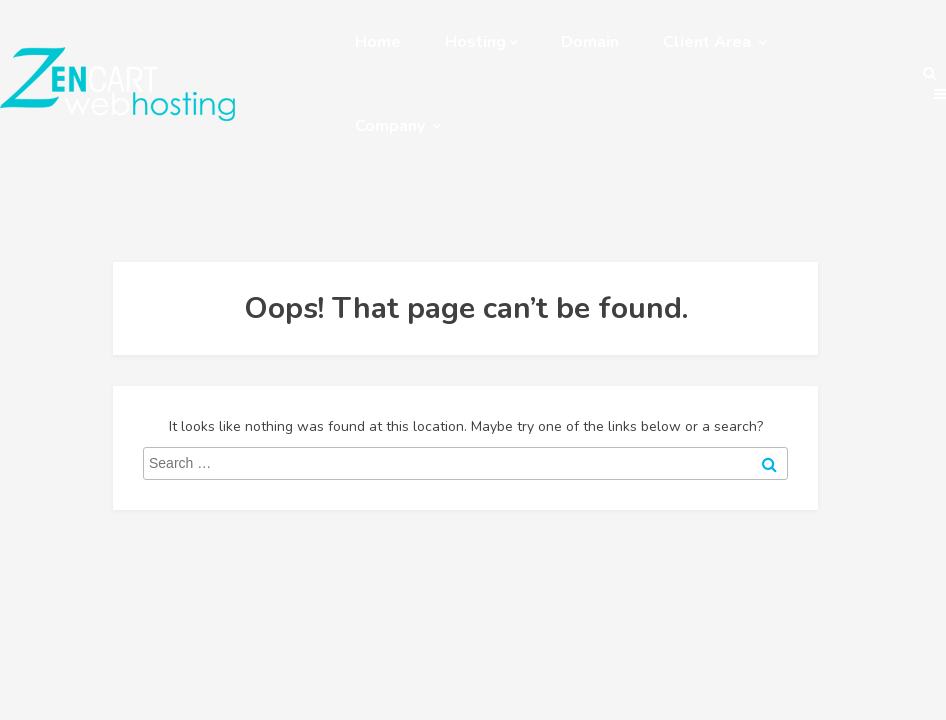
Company (397, 126)
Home (378, 42)
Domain (590, 42)
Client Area (714, 42)
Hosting (481, 42)
